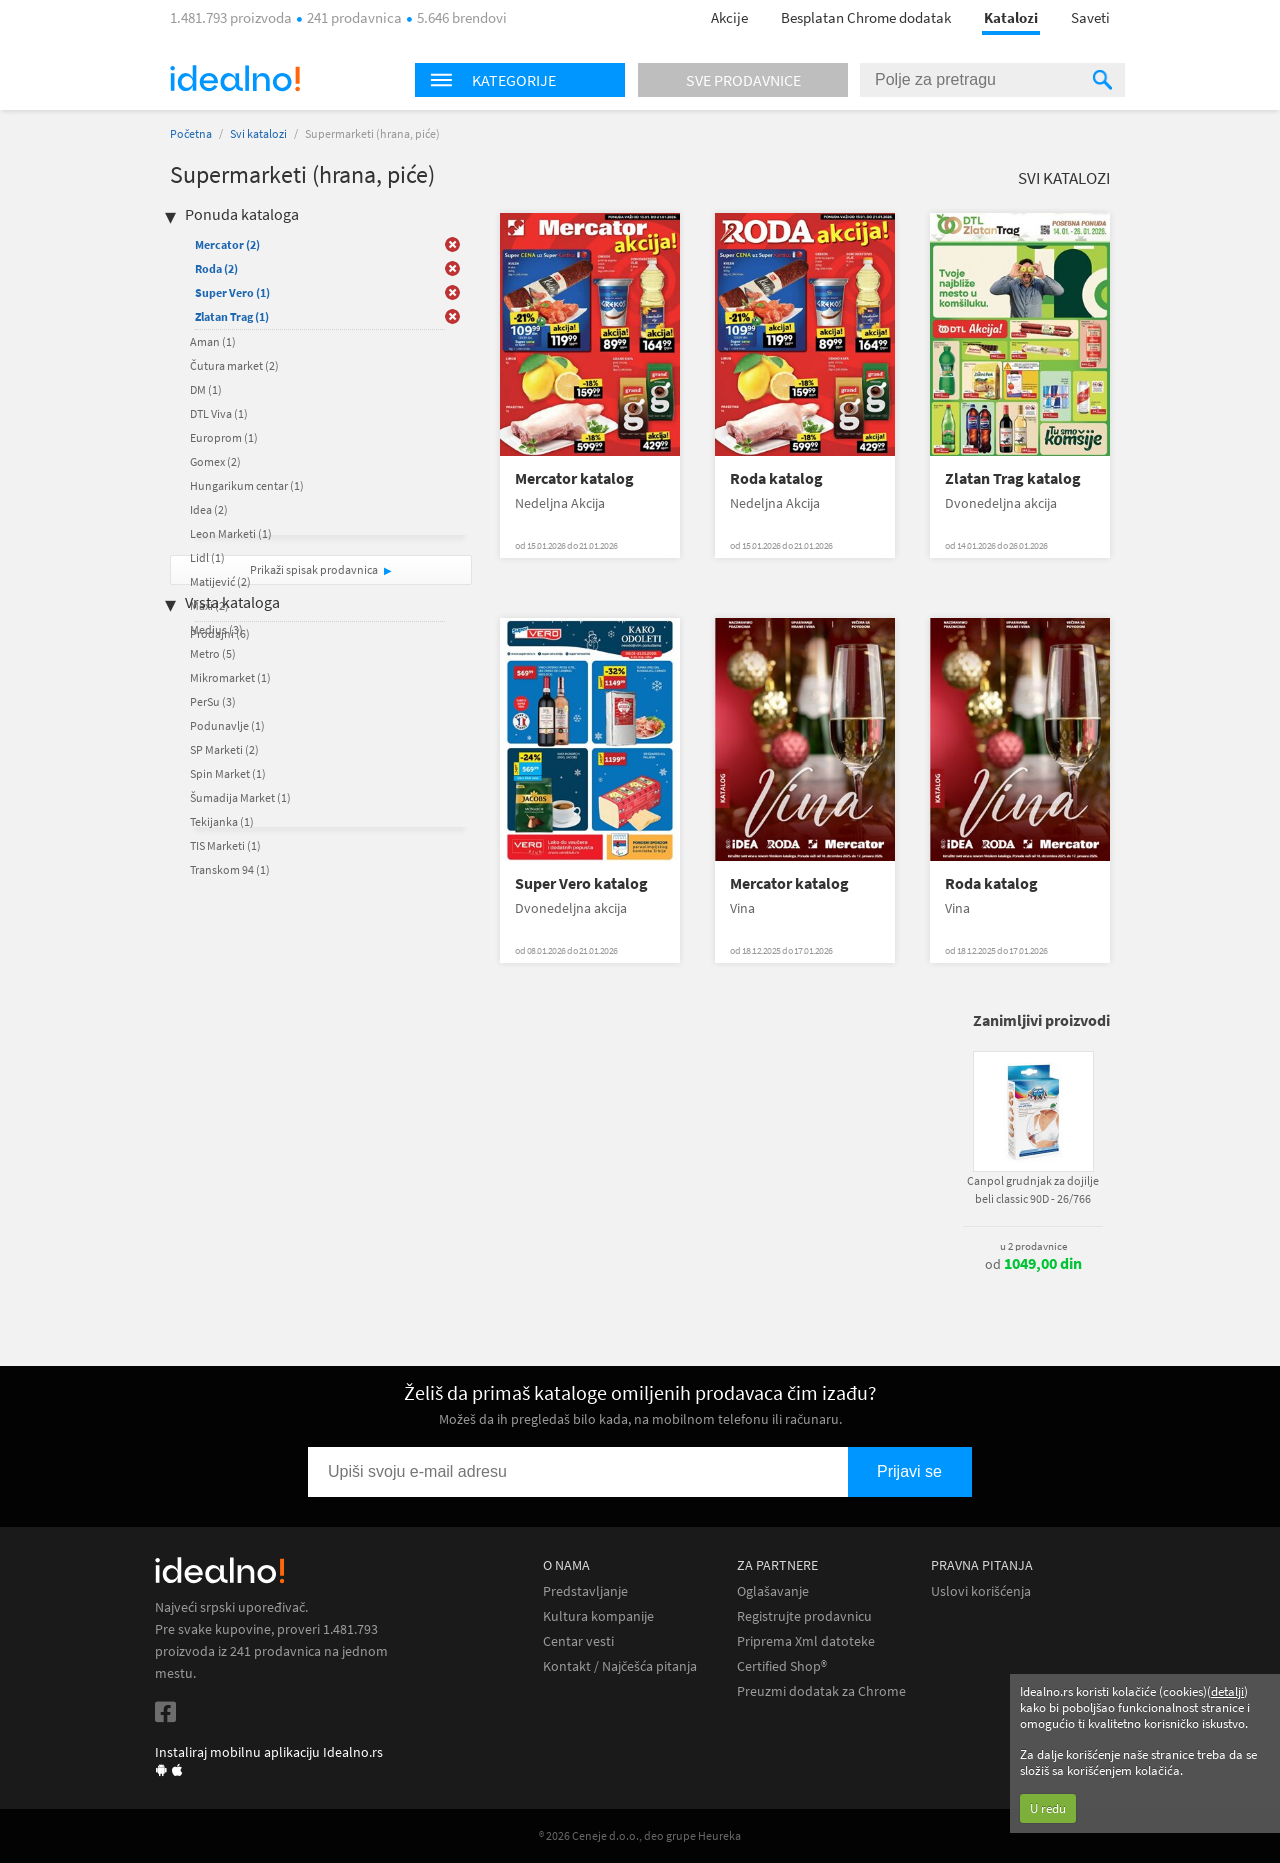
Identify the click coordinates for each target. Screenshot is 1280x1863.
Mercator (227, 244)
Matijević (220, 581)
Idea (209, 509)
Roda (216, 268)
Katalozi (1011, 17)
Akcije (729, 17)
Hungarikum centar (247, 485)
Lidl (207, 557)
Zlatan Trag (232, 316)
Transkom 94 (230, 869)
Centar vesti (578, 1641)
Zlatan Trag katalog (1013, 478)
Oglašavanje (773, 1591)
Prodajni (220, 633)
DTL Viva (219, 413)
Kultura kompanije (598, 1616)
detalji (1227, 1691)
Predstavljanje (585, 1591)
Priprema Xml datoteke (806, 1641)
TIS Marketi (225, 845)
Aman (213, 341)
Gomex (215, 461)
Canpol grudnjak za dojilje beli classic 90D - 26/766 (1033, 1189)
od (1033, 1264)
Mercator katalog (574, 478)
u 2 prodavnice (1033, 1246)
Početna (191, 133)
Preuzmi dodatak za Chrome (821, 1691)
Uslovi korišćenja (981, 1591)
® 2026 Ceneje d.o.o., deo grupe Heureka (640, 1835)
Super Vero (232, 292)
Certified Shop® (782, 1666)
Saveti (1090, 17)
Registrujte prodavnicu (804, 1616)
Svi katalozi (258, 133)
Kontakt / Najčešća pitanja (620, 1666)
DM (206, 389)
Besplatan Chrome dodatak (866, 17)
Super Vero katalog (581, 883)
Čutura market (234, 365)
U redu (1048, 1808)
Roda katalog (776, 478)
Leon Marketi (231, 533)
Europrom (224, 437)
